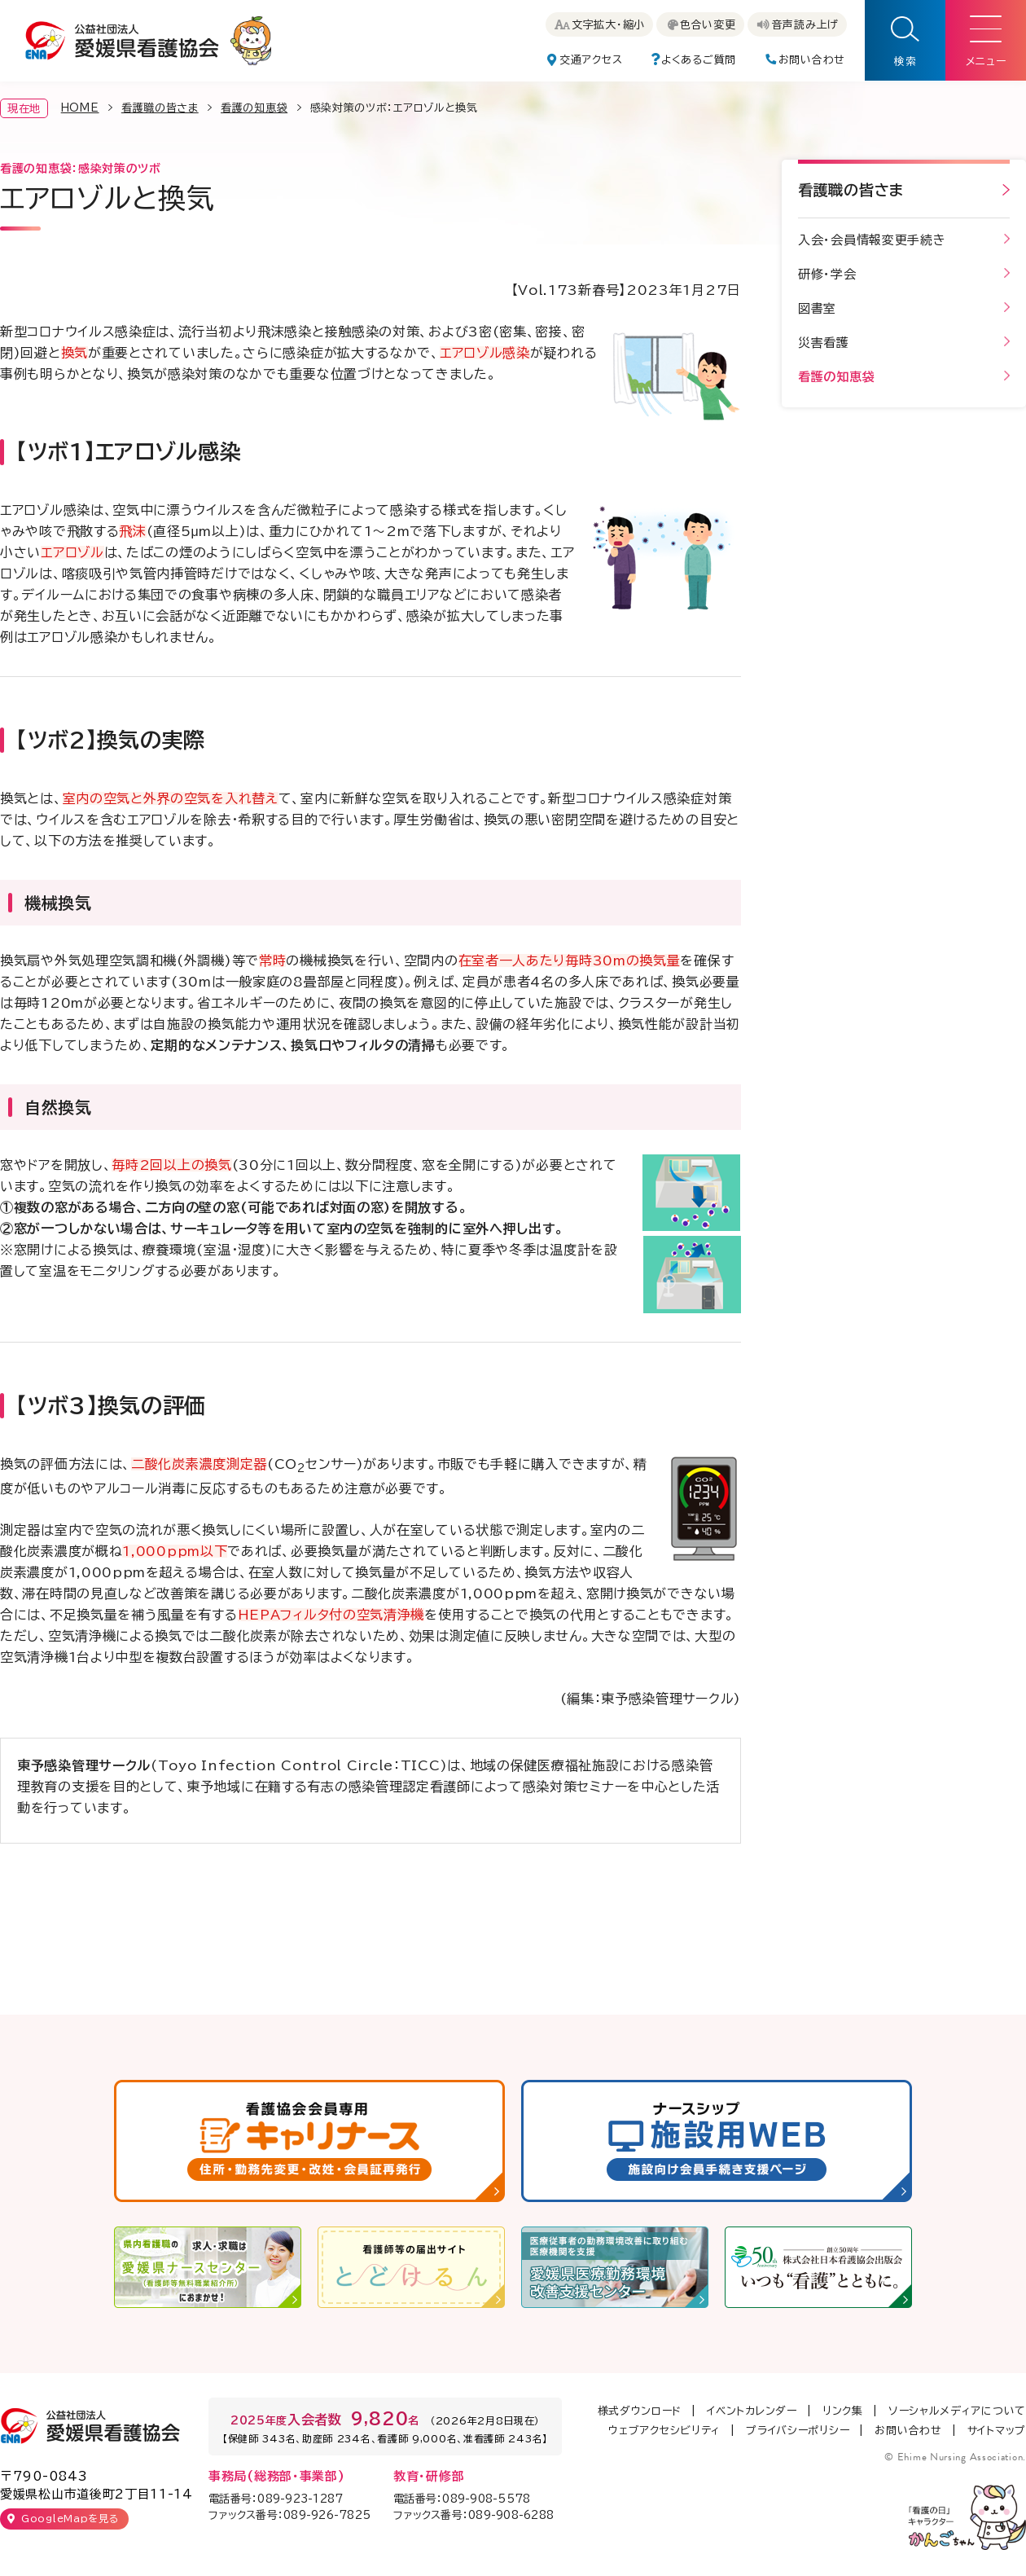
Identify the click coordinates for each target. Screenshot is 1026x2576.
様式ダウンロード (640, 2411)
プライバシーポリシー (797, 2430)
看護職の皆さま (160, 108)
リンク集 (842, 2411)
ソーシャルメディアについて (957, 2411)
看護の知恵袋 (254, 108)
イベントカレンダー (751, 2411)
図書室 (817, 308)
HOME (80, 108)
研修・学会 (827, 274)
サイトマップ (996, 2430)
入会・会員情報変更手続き (871, 240)
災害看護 (823, 342)
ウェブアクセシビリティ (664, 2430)
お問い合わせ (908, 2430)
